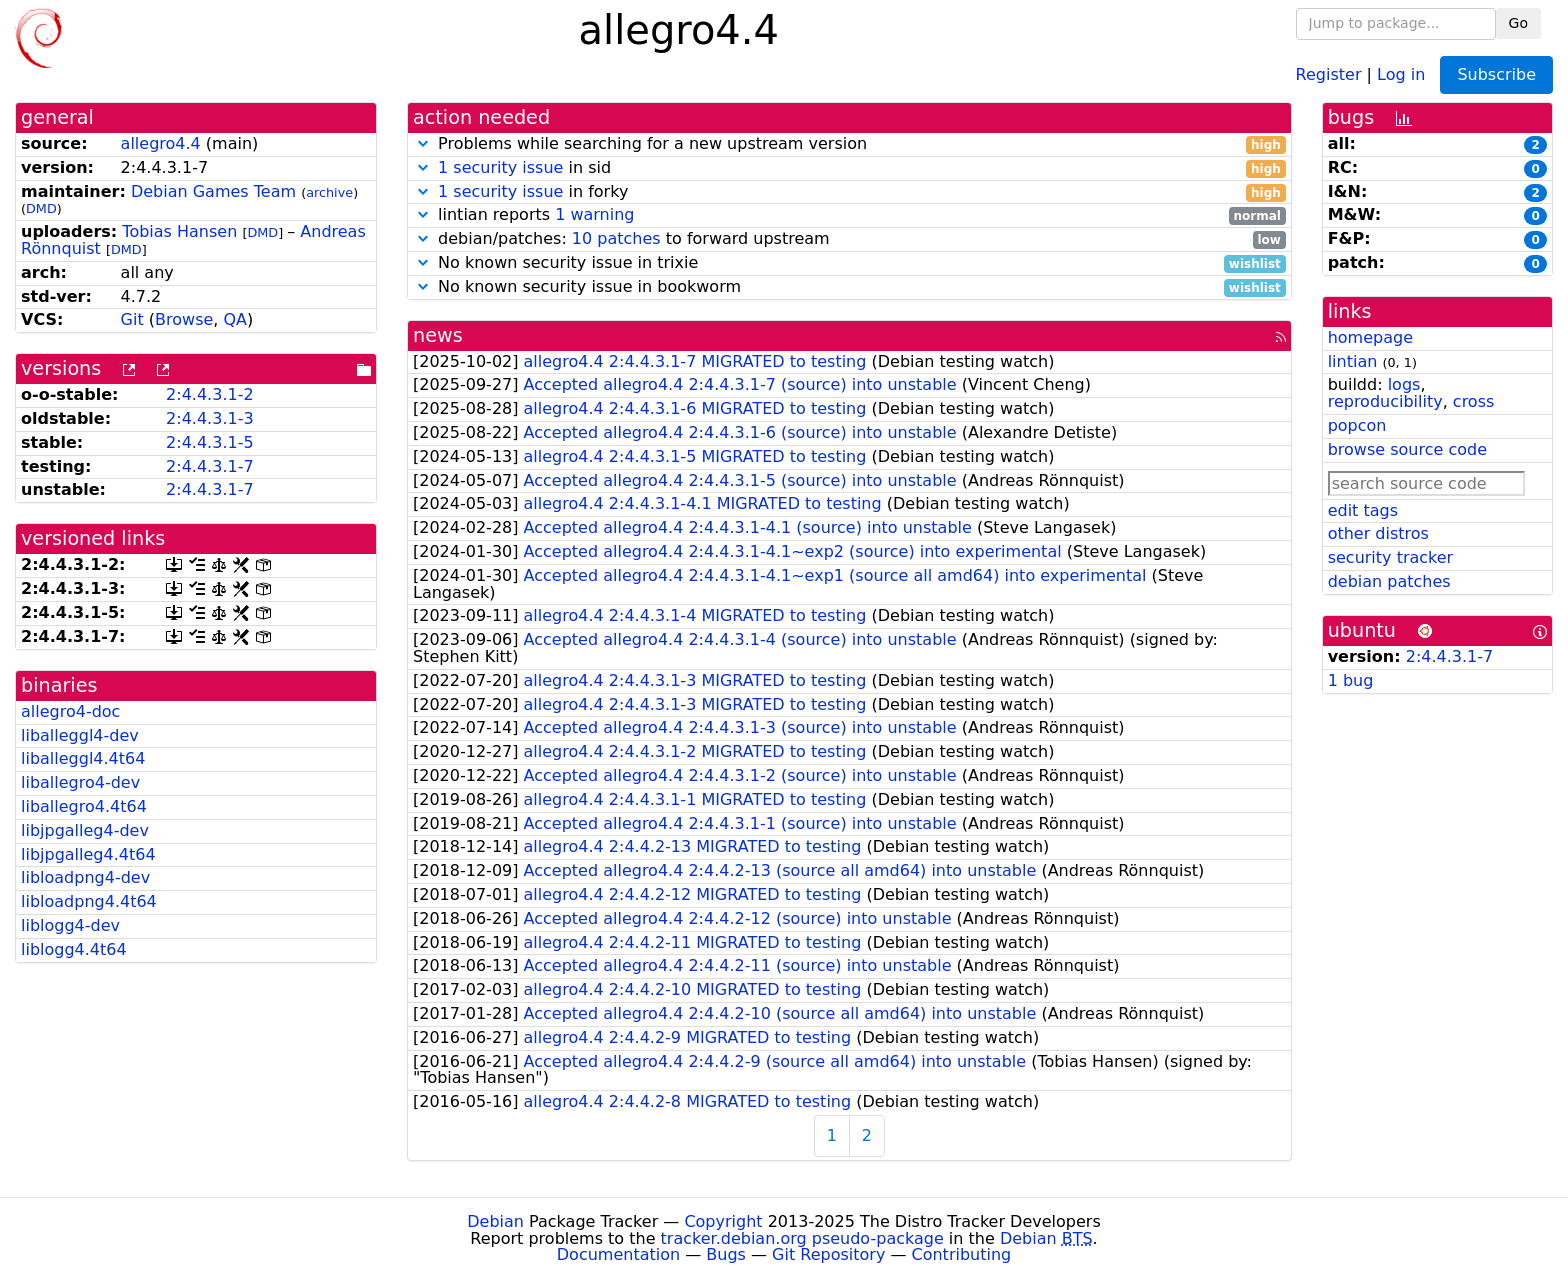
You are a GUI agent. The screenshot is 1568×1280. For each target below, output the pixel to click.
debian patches (1389, 581)
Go (1518, 23)
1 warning (594, 214)
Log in (1401, 73)
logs (1404, 384)
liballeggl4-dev (80, 735)
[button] (423, 143)
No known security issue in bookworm (849, 287)
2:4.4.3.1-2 (210, 394)
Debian (495, 1221)
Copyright (723, 1221)
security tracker (1391, 557)
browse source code (1407, 449)
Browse (184, 319)
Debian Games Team (213, 191)
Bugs (726, 1254)
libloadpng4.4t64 (89, 901)
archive (329, 192)
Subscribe (1496, 74)
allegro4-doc (70, 711)
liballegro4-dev (80, 782)
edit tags (1363, 510)
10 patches (616, 238)
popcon (1357, 425)
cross (1473, 401)
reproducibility (1385, 401)
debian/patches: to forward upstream (849, 239)
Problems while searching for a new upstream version (849, 144)
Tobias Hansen (179, 231)
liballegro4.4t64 (84, 806)
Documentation (618, 1254)
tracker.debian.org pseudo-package (802, 1238)
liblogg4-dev (70, 925)
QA (235, 319)
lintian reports (849, 215)
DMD (41, 208)
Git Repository (828, 1254)
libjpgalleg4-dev (85, 830)
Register (1329, 73)
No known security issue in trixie (849, 263)
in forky (849, 192)
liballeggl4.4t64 (83, 758)
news (438, 335)
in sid (849, 168)
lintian (1353, 361)
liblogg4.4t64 (74, 949)
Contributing (962, 1254)
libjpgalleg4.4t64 (88, 854)
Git (132, 319)
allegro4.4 (161, 143)
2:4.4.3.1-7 (210, 466)
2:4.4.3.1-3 (210, 418)
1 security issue (500, 167)
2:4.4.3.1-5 (210, 442)
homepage (1370, 337)
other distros (1378, 533)
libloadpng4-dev (85, 877)
